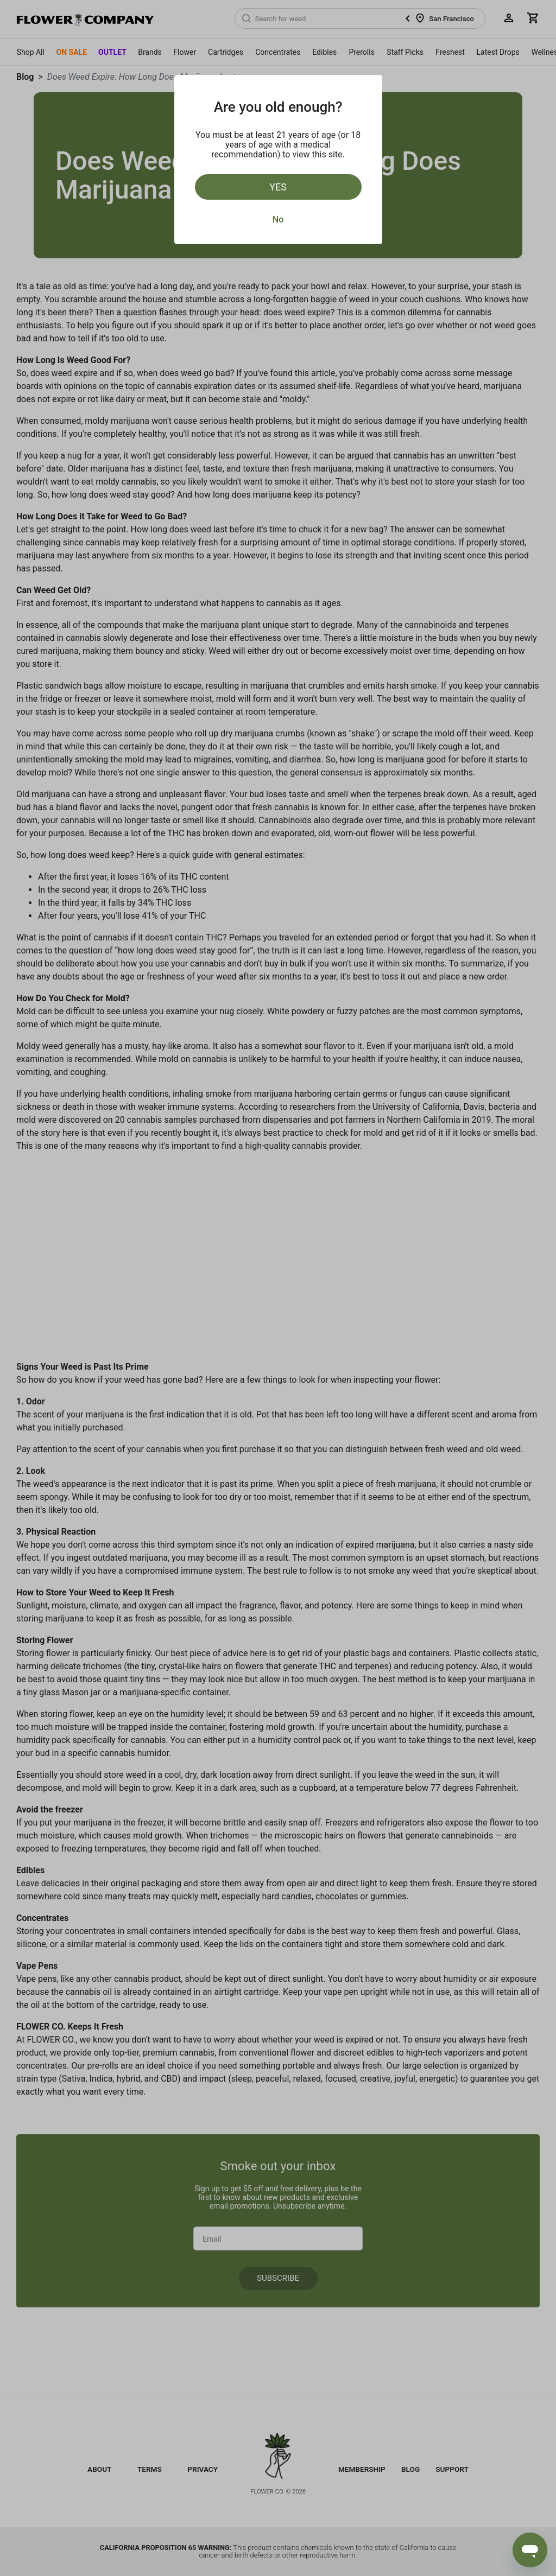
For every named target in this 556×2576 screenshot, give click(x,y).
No (278, 219)
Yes (278, 187)
